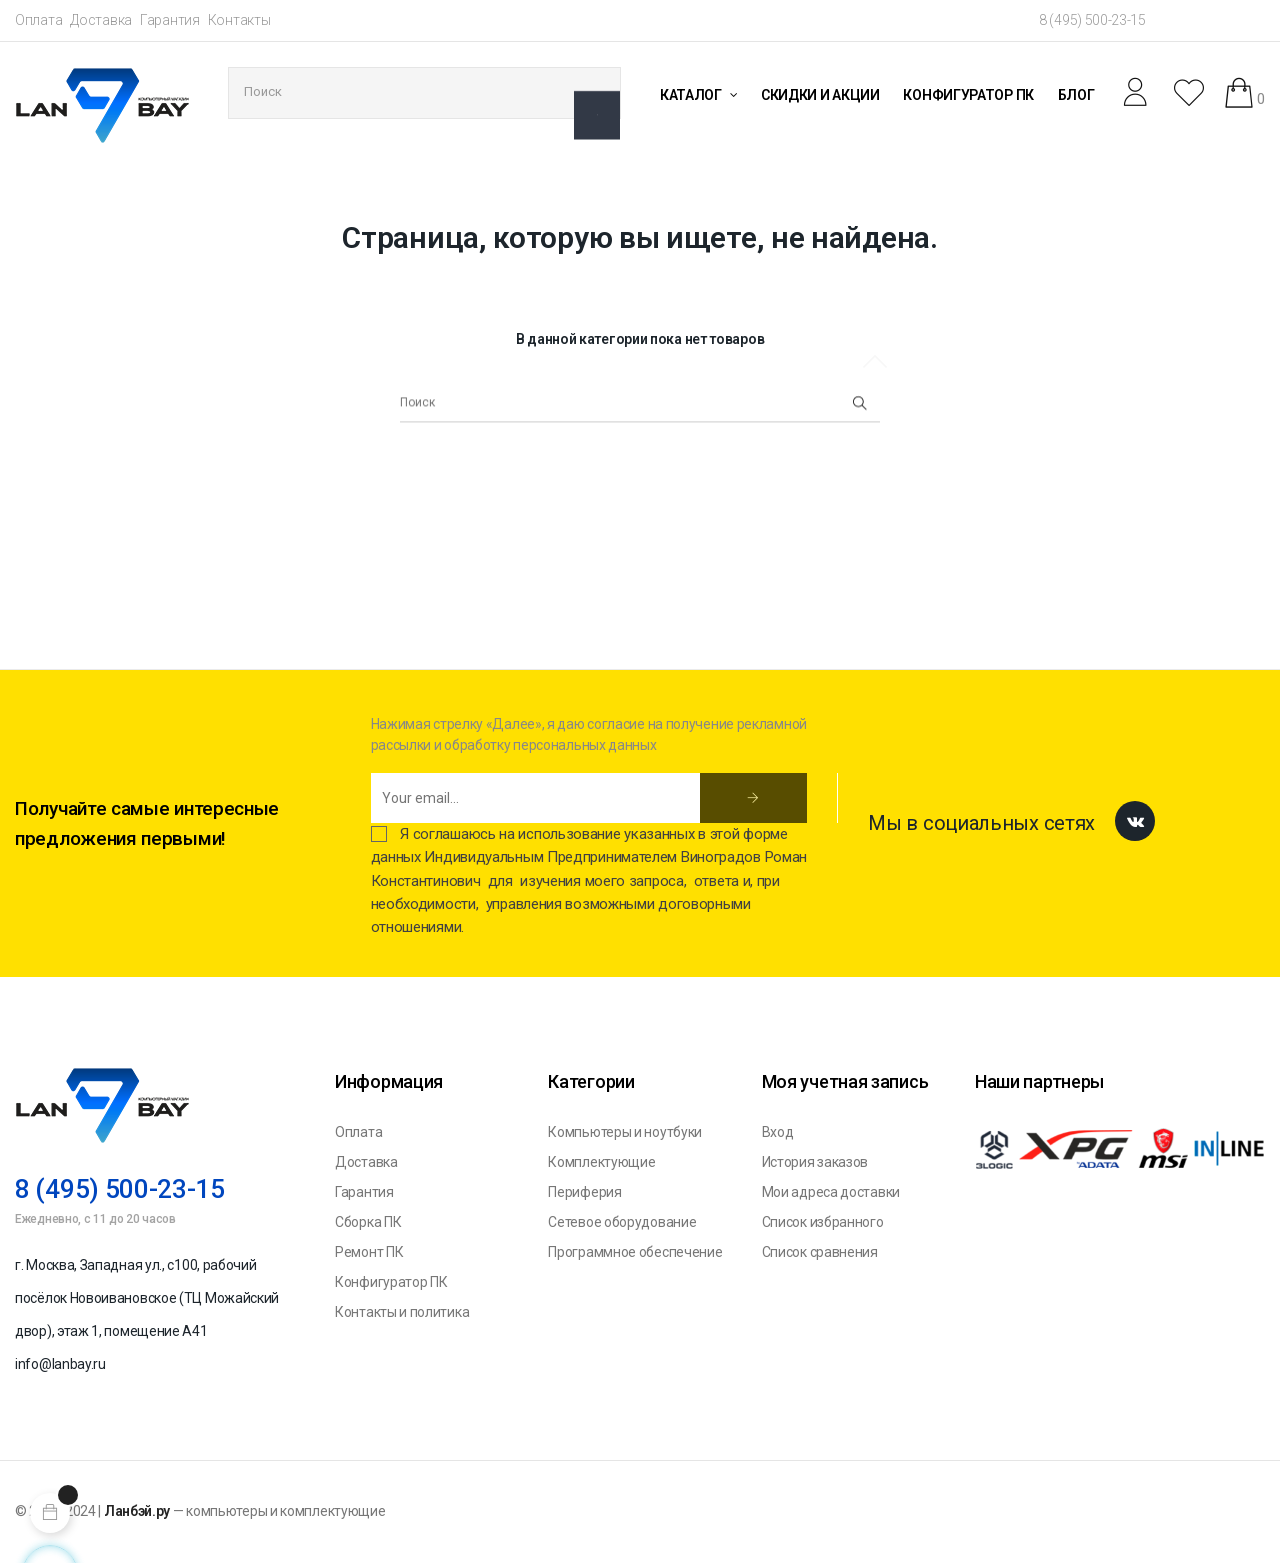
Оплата (38, 20)
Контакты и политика (402, 1312)
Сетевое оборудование (622, 1222)
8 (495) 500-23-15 (1092, 20)
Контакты (239, 20)
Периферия (584, 1192)
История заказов (815, 1162)
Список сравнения (820, 1252)
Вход (778, 1132)
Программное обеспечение (635, 1252)
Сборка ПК (368, 1222)
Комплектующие (601, 1162)
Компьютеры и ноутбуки (625, 1132)
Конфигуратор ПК (391, 1282)
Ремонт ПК (369, 1252)
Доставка (101, 20)
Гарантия (170, 20)
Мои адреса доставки (831, 1192)
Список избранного (823, 1222)
